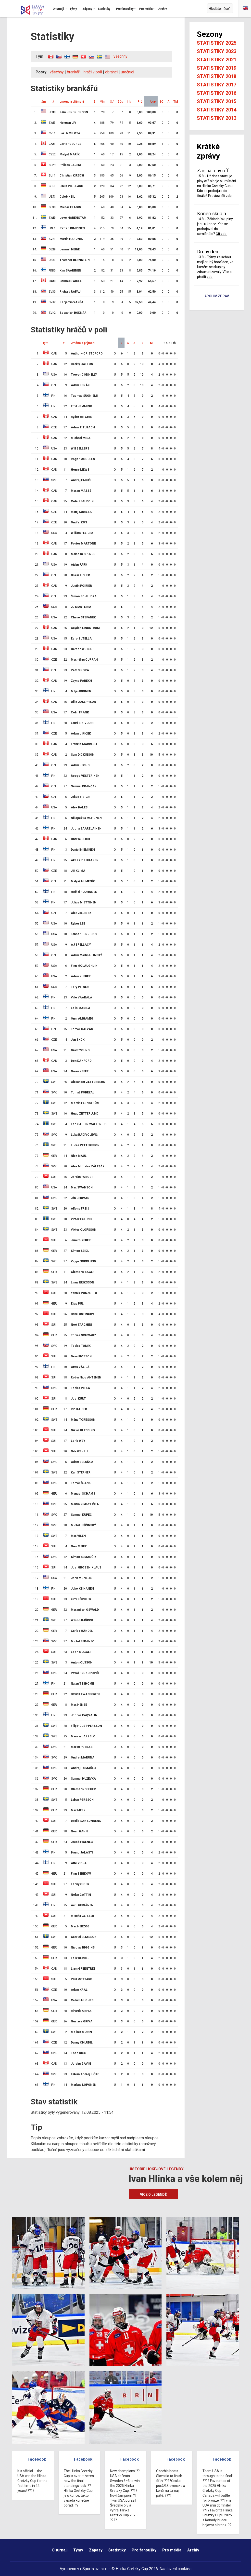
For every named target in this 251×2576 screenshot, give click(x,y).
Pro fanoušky (144, 2550)
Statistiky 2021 (216, 60)
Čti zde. (221, 234)
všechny (120, 56)
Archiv (193, 2550)
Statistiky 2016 (216, 93)
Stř (112, 101)
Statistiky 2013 (216, 118)
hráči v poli (93, 72)
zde (229, 196)
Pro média (171, 2550)
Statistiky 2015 (216, 101)
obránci (111, 72)
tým (43, 101)
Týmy (78, 2550)
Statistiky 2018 (216, 76)
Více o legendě (153, 2194)
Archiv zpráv (216, 296)
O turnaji (59, 2550)
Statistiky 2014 (216, 110)
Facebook (37, 2459)
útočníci (127, 72)
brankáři (73, 72)
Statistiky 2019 (216, 68)
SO (161, 101)
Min (102, 101)
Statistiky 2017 (216, 85)
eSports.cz (89, 2568)
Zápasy (95, 2550)
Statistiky (117, 2550)
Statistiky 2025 (216, 43)
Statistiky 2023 (216, 51)
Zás (120, 101)
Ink (129, 101)
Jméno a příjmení (72, 101)
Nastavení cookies (175, 2568)
